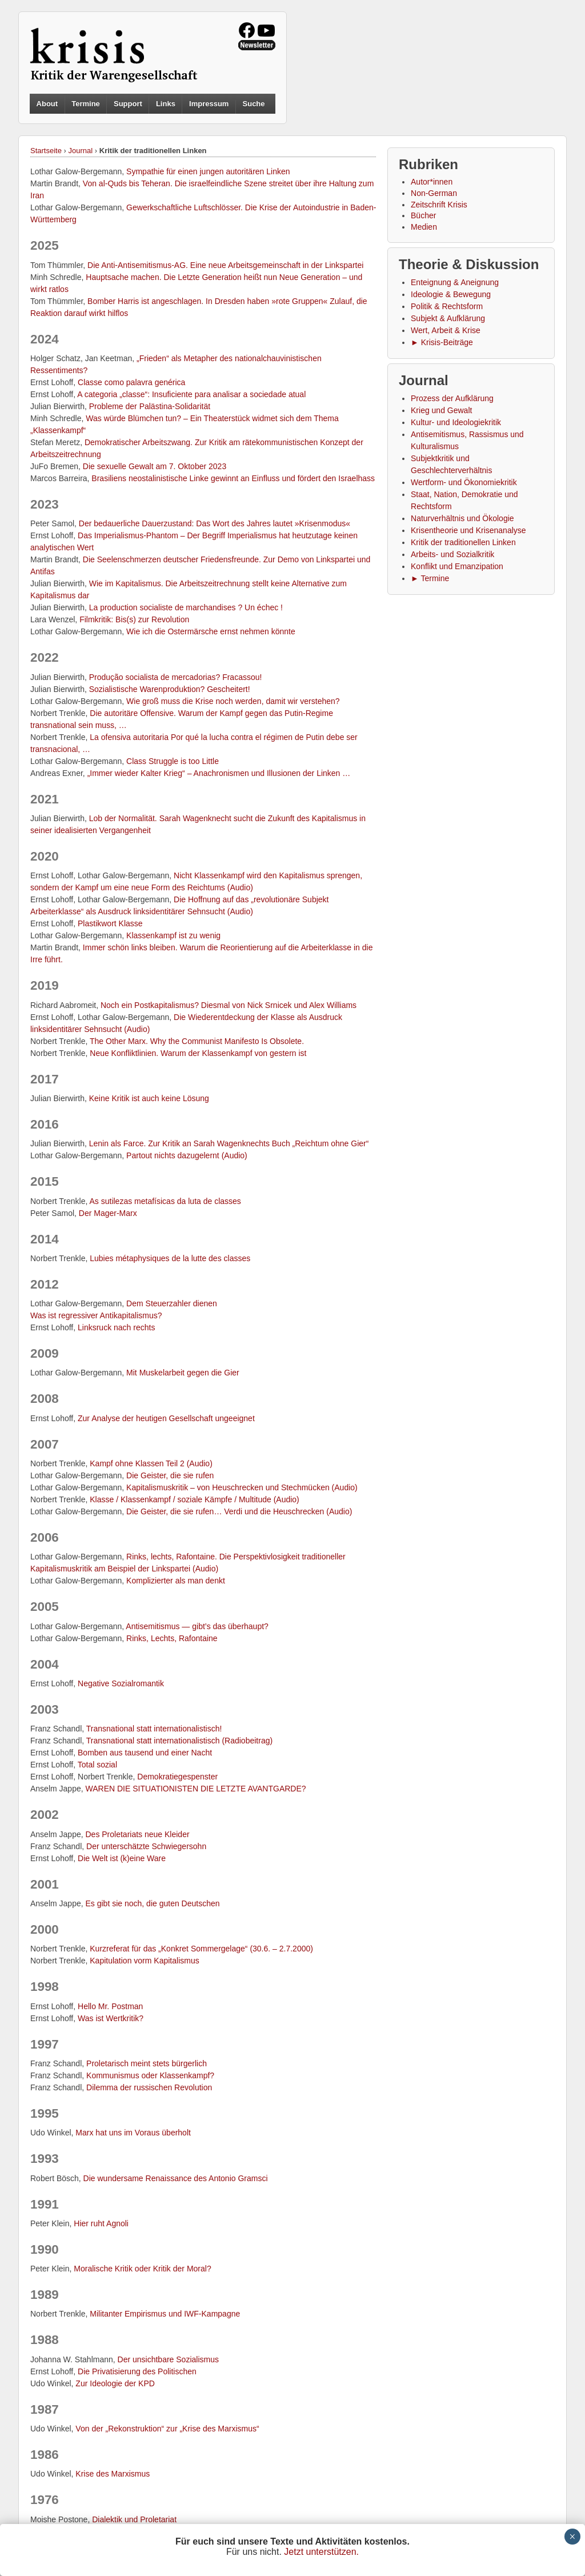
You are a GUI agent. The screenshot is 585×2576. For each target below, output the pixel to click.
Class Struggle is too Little (172, 761)
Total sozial (97, 1764)
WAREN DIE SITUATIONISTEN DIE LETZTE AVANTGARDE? (196, 1788)
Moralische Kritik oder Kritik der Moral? (142, 2268)
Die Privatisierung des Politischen (137, 2371)
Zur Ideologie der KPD (115, 2383)
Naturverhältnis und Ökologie (462, 518)
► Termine (430, 578)
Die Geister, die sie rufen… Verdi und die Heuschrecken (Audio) (239, 1511)
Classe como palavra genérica (131, 382)
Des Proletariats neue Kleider (138, 1834)
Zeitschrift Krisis (439, 204)
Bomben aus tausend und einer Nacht (145, 1752)
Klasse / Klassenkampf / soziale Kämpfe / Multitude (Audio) (194, 1499)
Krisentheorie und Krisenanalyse (468, 530)
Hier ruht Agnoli (101, 2223)
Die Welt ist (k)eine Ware (122, 1858)
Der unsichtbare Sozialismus (168, 2359)
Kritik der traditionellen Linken (463, 542)
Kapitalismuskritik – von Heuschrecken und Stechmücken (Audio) (242, 1487)
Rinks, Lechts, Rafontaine (172, 1638)
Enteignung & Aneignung (455, 282)
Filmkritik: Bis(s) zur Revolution (134, 619)
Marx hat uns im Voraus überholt (133, 2132)
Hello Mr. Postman (110, 2006)
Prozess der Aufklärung (452, 398)
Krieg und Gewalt (441, 410)
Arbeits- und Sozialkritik (452, 554)
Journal (81, 150)
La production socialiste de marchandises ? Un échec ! (186, 607)
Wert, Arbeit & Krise (445, 330)
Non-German (434, 193)
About (47, 103)
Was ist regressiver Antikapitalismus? (96, 1315)
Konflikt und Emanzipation (457, 566)
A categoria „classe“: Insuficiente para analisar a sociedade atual (191, 394)
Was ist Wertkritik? (110, 2018)
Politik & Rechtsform (447, 306)
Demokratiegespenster (177, 1776)
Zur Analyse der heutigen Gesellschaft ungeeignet (166, 1418)
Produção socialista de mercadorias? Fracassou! (175, 677)
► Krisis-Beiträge (442, 342)
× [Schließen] (572, 2536)
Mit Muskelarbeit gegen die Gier (182, 1372)
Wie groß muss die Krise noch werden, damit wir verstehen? (232, 701)
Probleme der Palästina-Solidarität (149, 406)
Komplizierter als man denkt (175, 1580)
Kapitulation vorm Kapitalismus (144, 1960)
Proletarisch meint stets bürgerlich (146, 2063)
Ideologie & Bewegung (451, 294)
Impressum (209, 103)
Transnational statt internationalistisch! (154, 1728)
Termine (85, 103)
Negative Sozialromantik (121, 1683)
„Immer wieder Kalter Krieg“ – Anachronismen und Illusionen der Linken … (219, 773)
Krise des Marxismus (112, 2473)
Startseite (46, 150)
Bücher (423, 215)
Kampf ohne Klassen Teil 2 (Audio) (151, 1463)
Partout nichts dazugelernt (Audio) (186, 1155)
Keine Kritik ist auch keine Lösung (149, 1098)
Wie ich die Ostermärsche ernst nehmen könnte (210, 631)
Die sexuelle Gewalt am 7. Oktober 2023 (154, 466)
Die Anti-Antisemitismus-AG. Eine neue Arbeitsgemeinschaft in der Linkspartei (225, 265)
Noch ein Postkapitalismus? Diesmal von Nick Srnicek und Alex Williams (228, 1005)
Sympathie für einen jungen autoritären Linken (208, 171)
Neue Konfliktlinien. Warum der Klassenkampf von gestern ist (198, 1053)
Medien (424, 226)
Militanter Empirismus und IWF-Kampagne (165, 2313)
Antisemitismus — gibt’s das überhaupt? (197, 1626)
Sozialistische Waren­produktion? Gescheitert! (169, 689)
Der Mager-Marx (108, 1213)
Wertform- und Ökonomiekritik (464, 482)
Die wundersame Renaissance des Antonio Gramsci (175, 2178)
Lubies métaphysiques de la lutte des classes (170, 1258)
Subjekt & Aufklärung (448, 318)
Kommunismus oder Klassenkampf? (150, 2075)
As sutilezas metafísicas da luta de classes (165, 1201)
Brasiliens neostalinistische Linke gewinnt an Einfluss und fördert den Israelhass (233, 478)
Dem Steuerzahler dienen (171, 1303)
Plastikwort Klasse (110, 923)
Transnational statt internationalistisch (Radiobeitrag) (179, 1740)
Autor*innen (431, 181)
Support (128, 103)
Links (165, 103)
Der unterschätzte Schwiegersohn (146, 1846)
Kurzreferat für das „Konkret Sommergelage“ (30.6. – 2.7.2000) (201, 1948)
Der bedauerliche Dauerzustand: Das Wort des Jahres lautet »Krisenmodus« (214, 523)
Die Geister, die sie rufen (170, 1475)
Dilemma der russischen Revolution (149, 2087)
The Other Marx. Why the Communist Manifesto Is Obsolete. (197, 1041)
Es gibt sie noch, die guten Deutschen (153, 1903)
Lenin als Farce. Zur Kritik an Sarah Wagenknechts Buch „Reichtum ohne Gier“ (229, 1143)
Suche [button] (254, 104)
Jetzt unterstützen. (321, 2552)
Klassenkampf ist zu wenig (173, 935)
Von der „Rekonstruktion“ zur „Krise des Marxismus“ (167, 2428)
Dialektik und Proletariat (134, 2519)
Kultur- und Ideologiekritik (456, 422)
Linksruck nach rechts (116, 1327)
